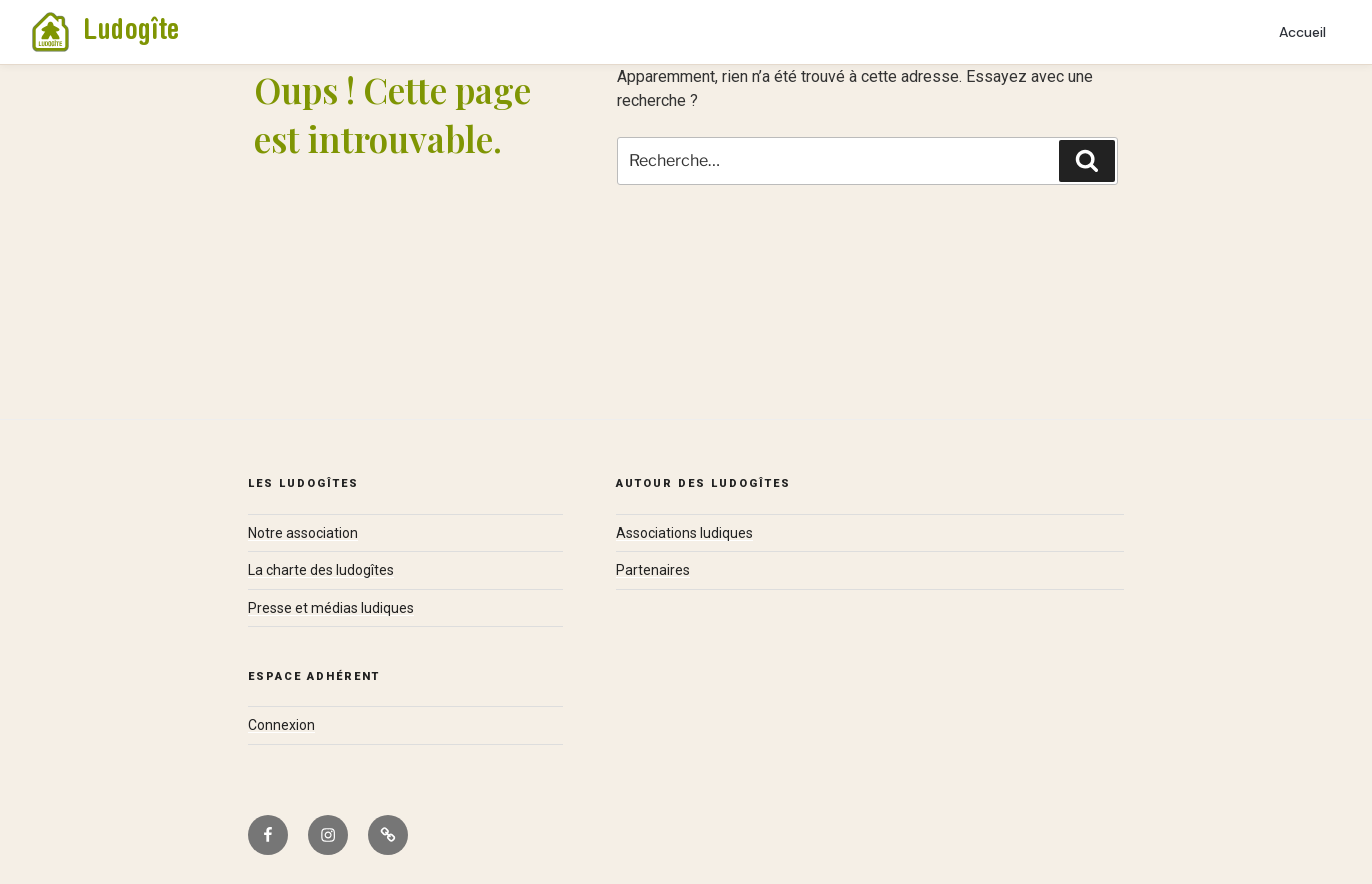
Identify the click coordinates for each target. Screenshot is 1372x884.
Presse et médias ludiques (331, 608)
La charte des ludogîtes (321, 570)
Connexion (281, 725)
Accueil (1302, 32)
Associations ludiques (684, 533)
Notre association (303, 533)
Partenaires (653, 570)
